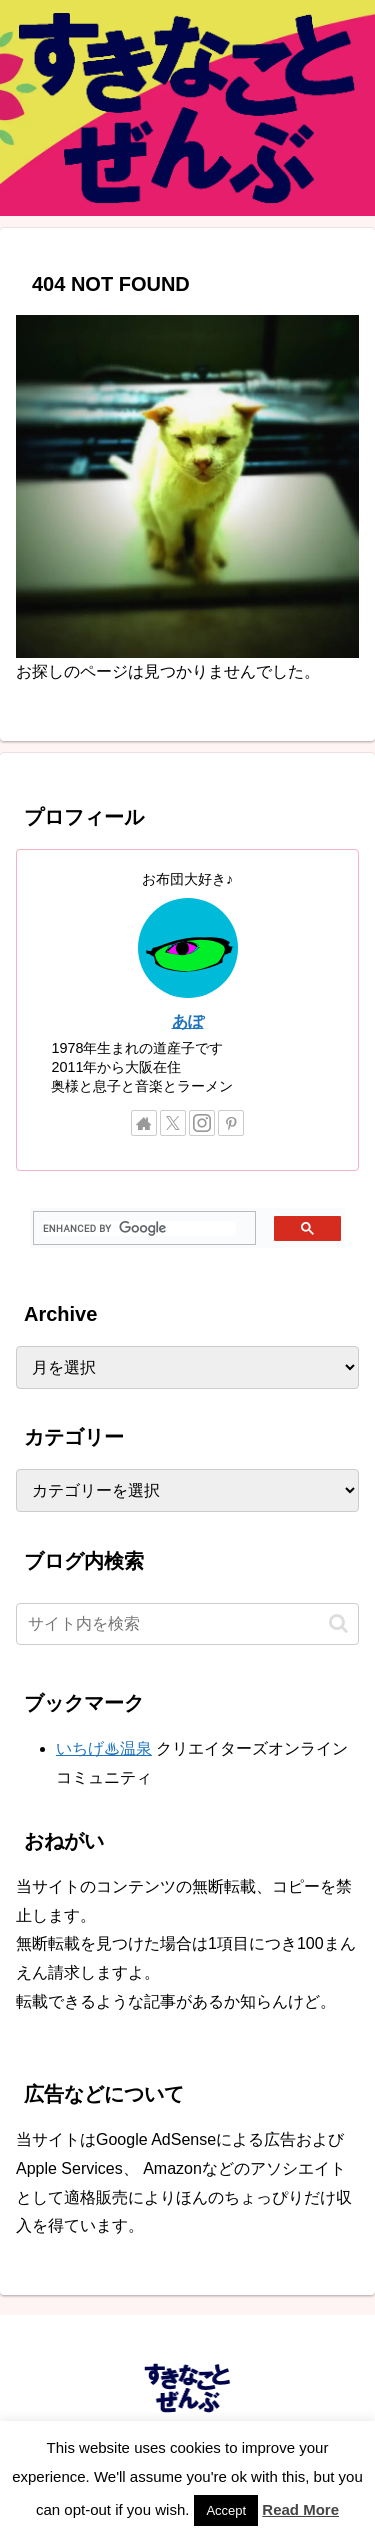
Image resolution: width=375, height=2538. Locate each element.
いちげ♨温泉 (104, 1748)
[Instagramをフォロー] (202, 1123)
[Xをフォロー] (173, 1123)
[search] (139, 1228)
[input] (187, 1624)
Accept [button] (226, 2510)
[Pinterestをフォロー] (231, 1123)
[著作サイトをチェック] (144, 1123)
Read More (300, 2509)
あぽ (188, 1021)
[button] (338, 1623)
